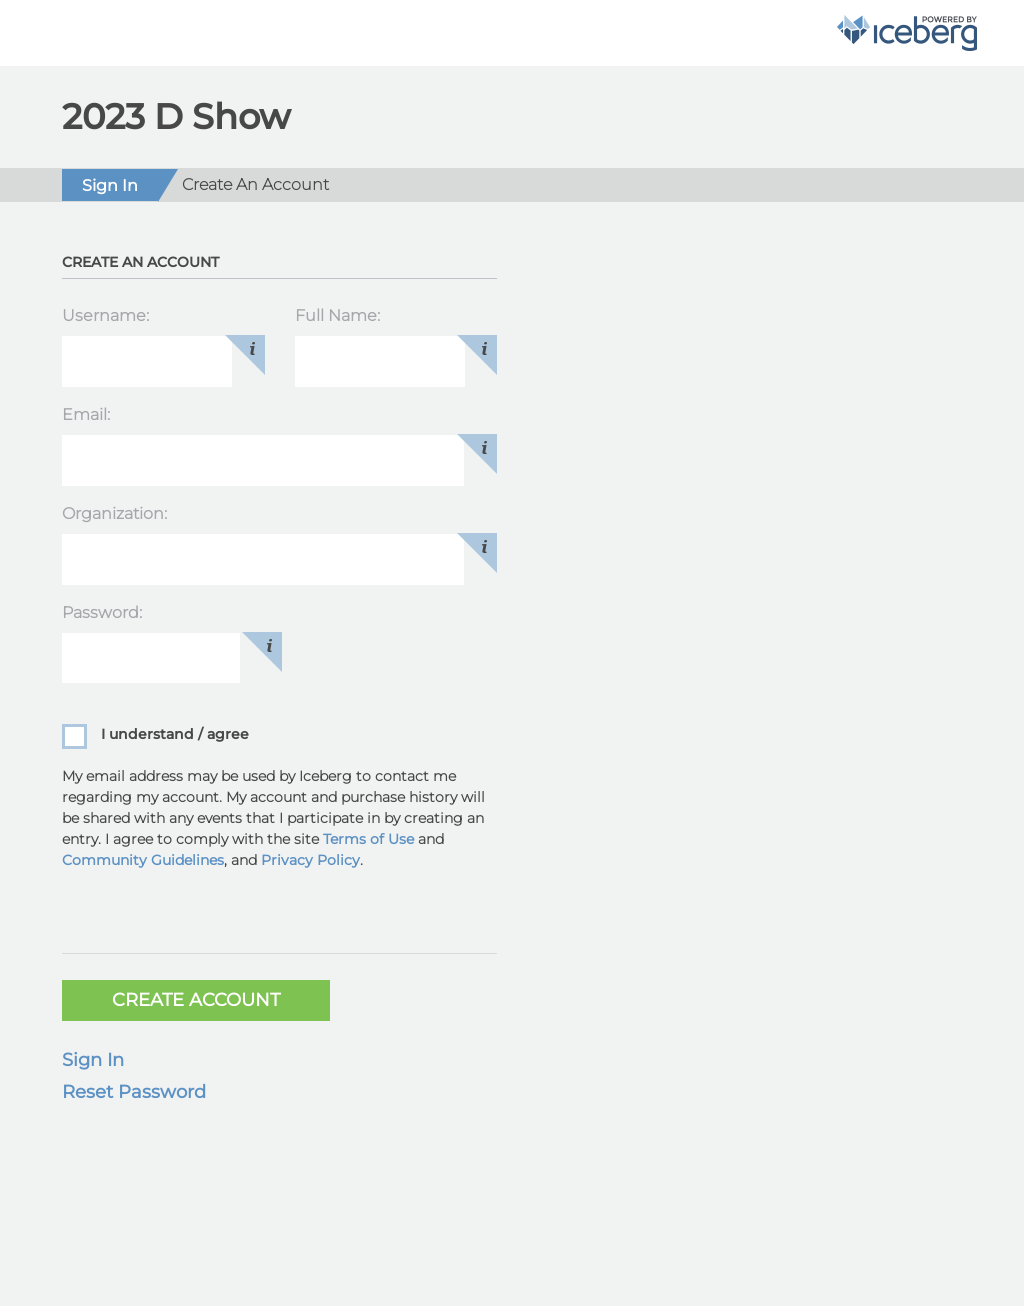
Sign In (93, 1060)
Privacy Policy (310, 860)
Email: (86, 414)
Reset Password (134, 1092)
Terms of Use (368, 839)
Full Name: (337, 315)
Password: (102, 612)
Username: (105, 315)
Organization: (114, 513)
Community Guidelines (143, 860)
